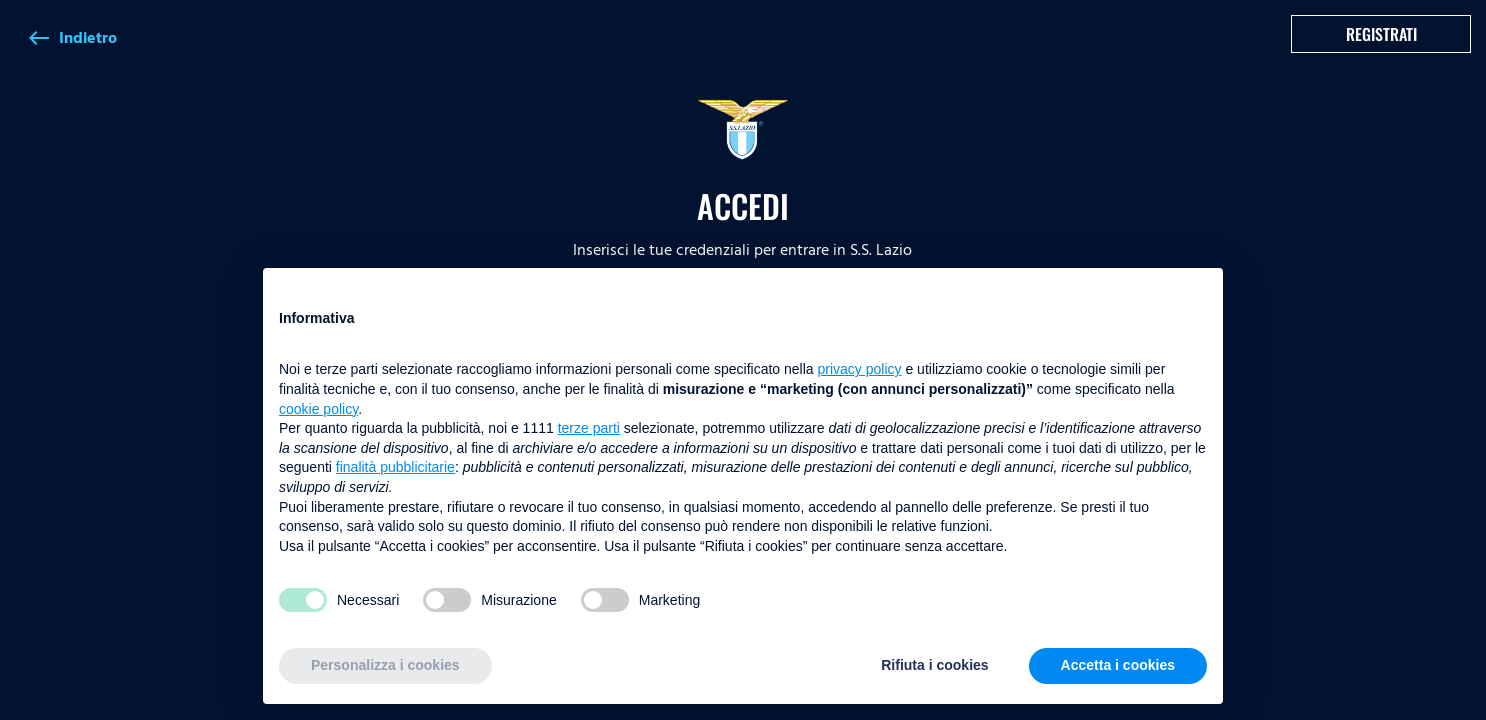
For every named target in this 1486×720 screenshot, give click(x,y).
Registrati (1381, 34)
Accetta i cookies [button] (1118, 665)
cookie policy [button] (318, 409)
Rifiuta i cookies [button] (934, 665)
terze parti (589, 428)
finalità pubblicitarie (395, 467)
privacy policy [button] (860, 369)
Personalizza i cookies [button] (385, 665)
